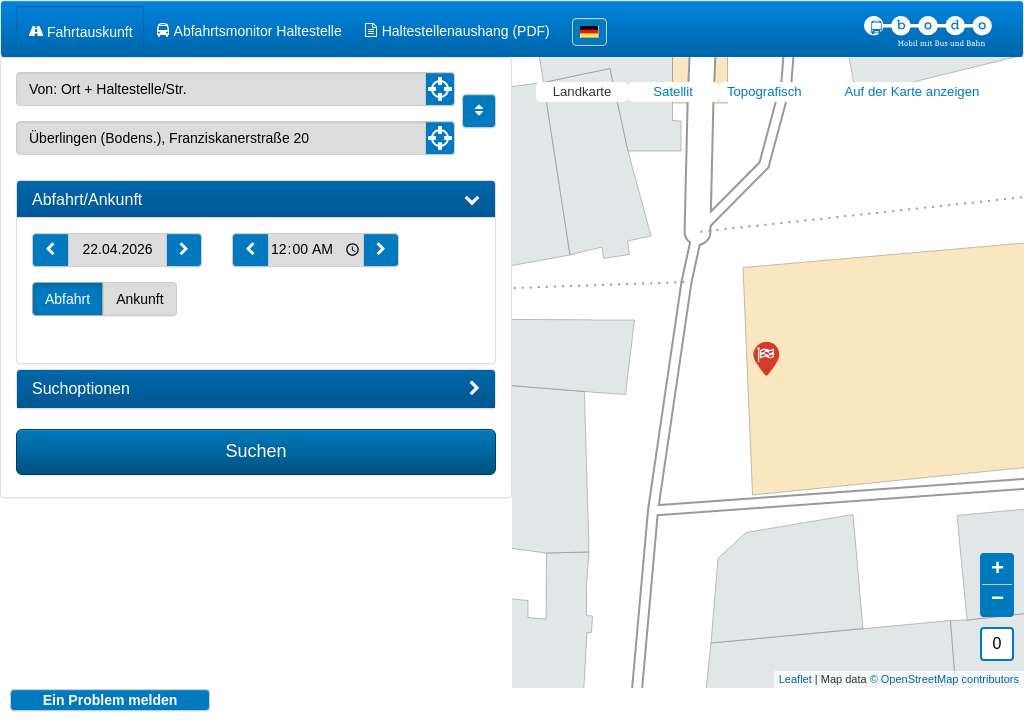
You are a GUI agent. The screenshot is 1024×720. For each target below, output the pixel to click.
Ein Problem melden (110, 700)
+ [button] (997, 555)
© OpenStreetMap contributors (944, 664)
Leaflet (795, 664)
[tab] (256, 200)
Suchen (255, 451)
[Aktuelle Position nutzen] (440, 89)
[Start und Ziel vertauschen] (479, 111)
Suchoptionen (256, 389)
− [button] (997, 585)
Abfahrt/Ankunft (256, 200)
